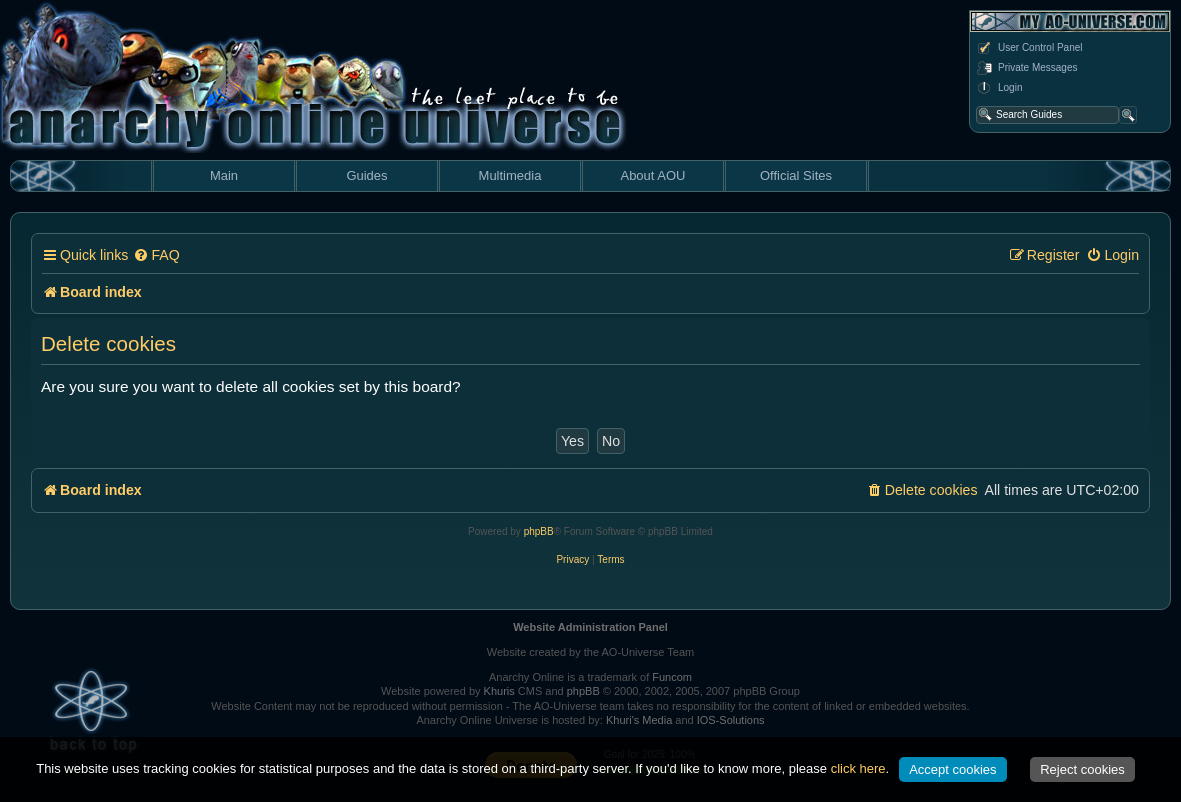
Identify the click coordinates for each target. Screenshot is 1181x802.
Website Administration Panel (590, 627)
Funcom (672, 677)
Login (999, 88)
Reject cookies (1082, 769)
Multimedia (510, 175)
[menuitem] (156, 255)
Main (224, 175)
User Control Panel (1029, 48)
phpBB (539, 531)
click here (858, 768)
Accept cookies (952, 769)
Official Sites (796, 175)
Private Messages (1026, 68)
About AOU (652, 175)
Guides (366, 175)
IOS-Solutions (731, 720)
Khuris (499, 691)
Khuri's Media (639, 720)
